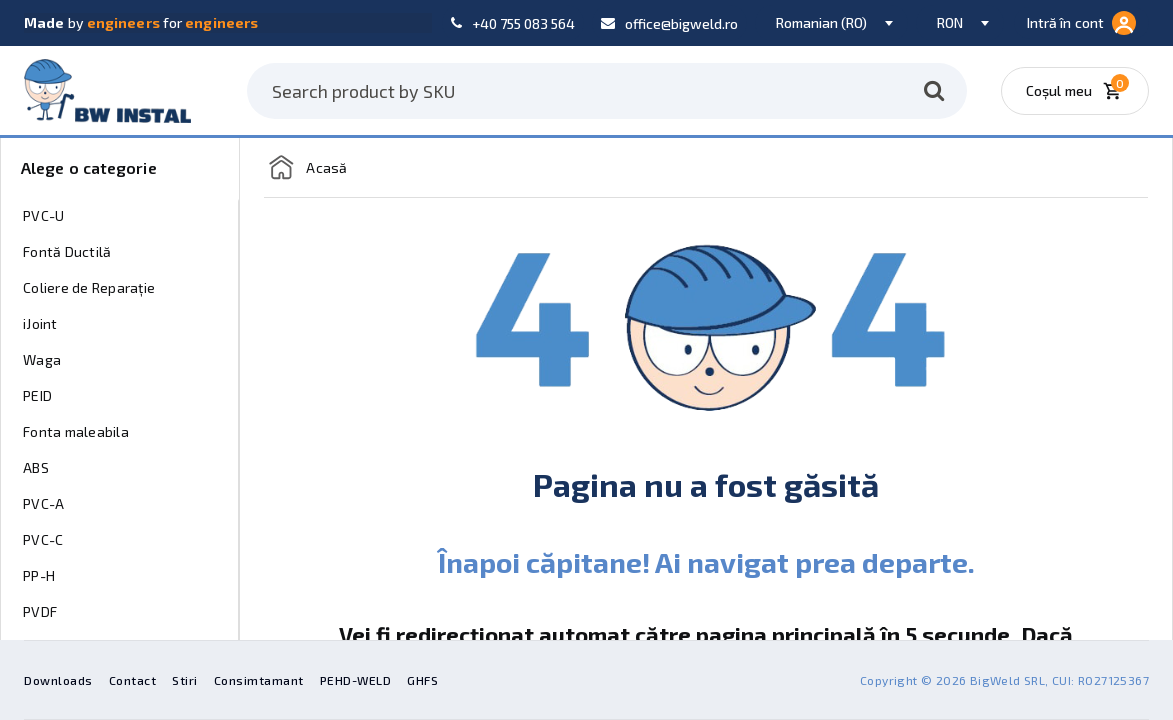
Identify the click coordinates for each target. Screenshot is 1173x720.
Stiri (185, 680)
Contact (133, 680)
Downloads (58, 680)
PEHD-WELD (356, 680)
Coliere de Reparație (89, 287)
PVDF (40, 611)
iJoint (40, 323)
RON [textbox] (950, 22)
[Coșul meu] (1080, 91)
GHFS (422, 680)
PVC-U (43, 215)
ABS (36, 467)
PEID (37, 395)
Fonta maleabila (76, 431)
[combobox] (831, 23)
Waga (42, 359)
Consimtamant (259, 680)
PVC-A (43, 503)
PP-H (39, 575)
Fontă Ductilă (67, 251)
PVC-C (43, 539)
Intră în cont (1081, 23)
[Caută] (934, 91)
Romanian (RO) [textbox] (821, 22)
